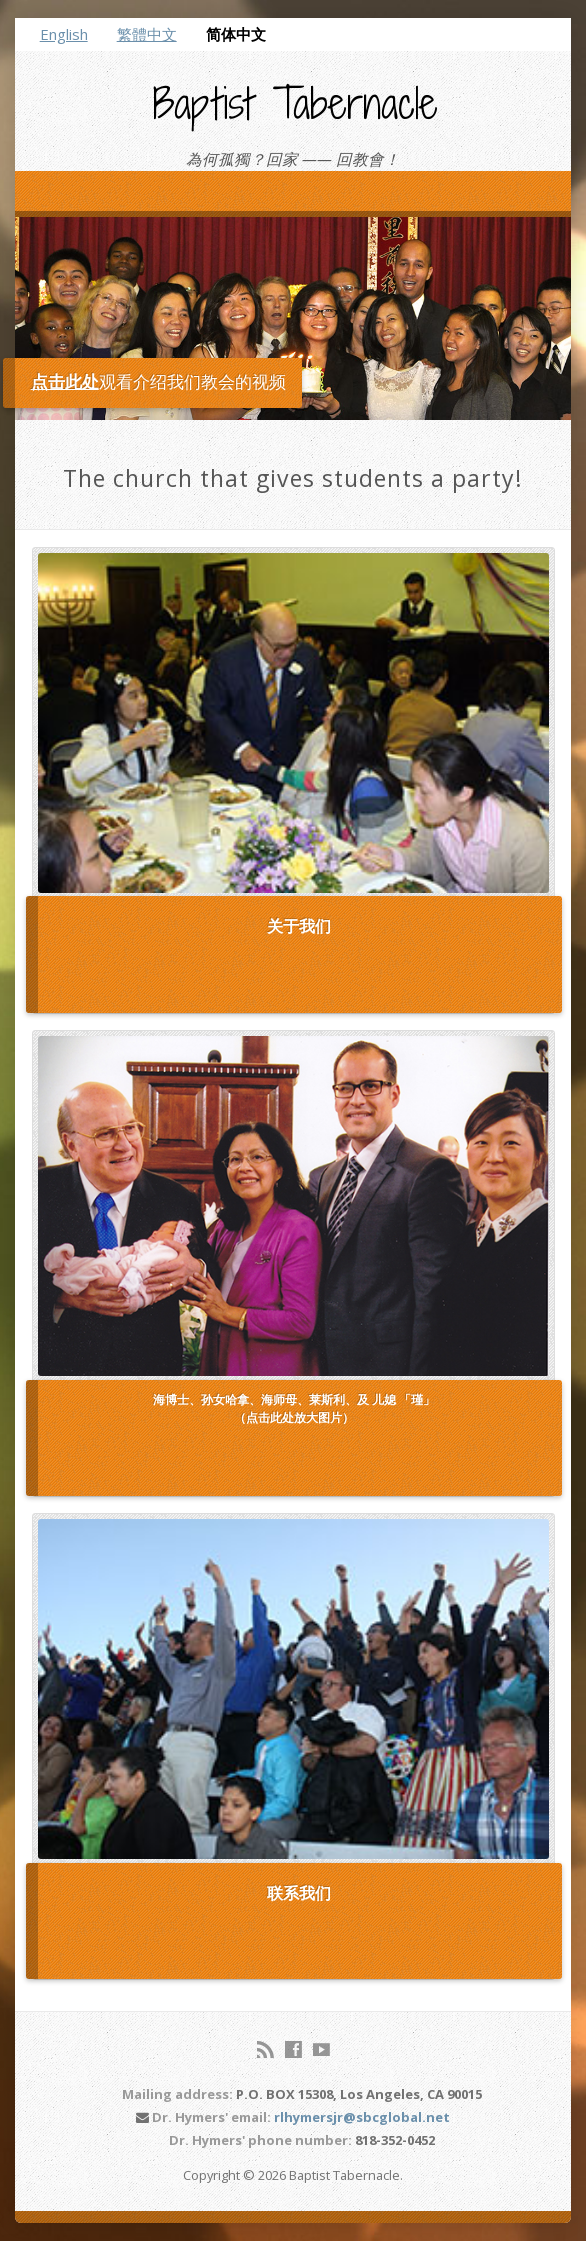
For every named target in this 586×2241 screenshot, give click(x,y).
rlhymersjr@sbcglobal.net (362, 2117)
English (64, 34)
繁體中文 (147, 34)
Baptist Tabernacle (295, 103)
